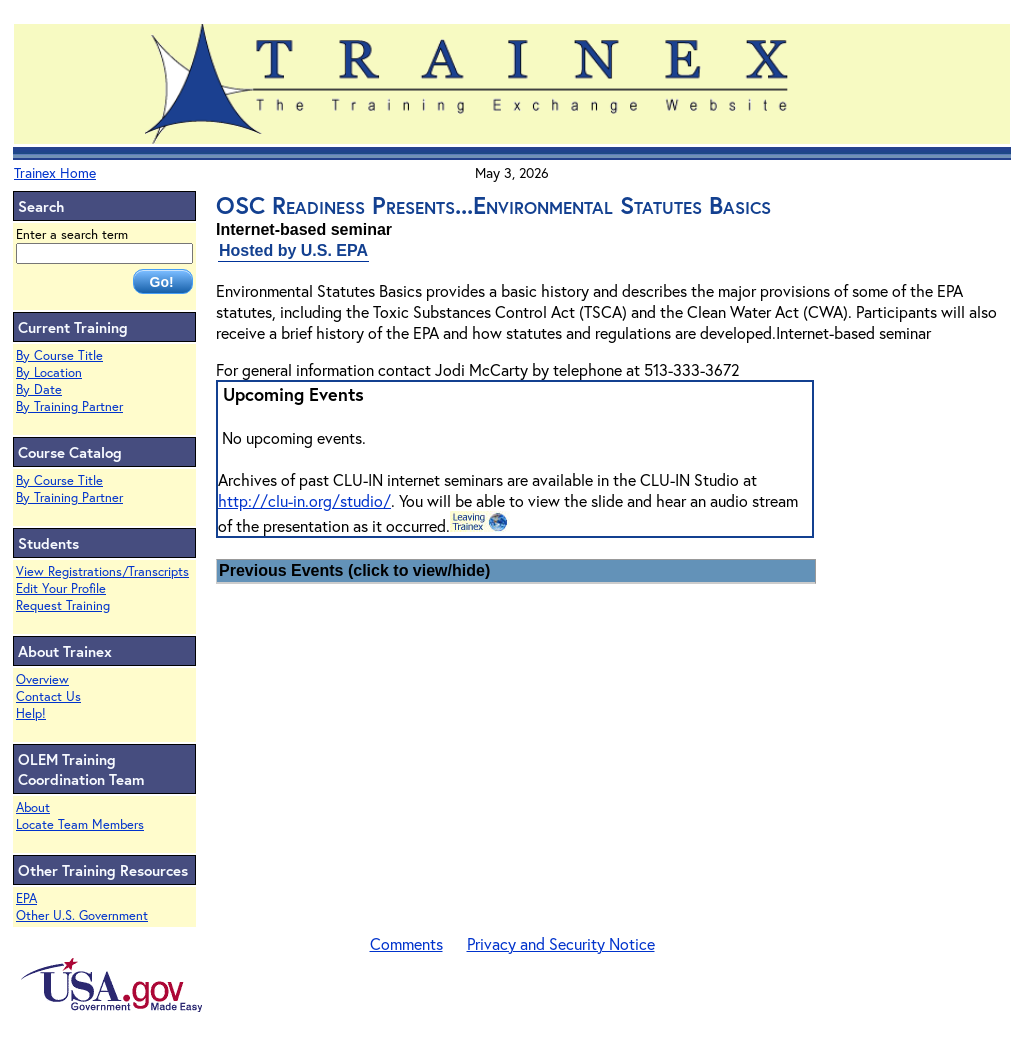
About (33, 807)
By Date (39, 389)
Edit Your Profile (61, 588)
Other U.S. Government (82, 915)
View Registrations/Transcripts (102, 571)
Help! (31, 713)
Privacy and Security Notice (561, 943)
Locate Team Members (80, 824)
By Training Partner (69, 406)
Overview (42, 679)
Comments (406, 943)
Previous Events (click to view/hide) (354, 570)
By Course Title (59, 355)
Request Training (63, 605)
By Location (49, 372)
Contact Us (48, 696)
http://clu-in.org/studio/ (304, 500)
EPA (26, 898)
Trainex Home (55, 172)
